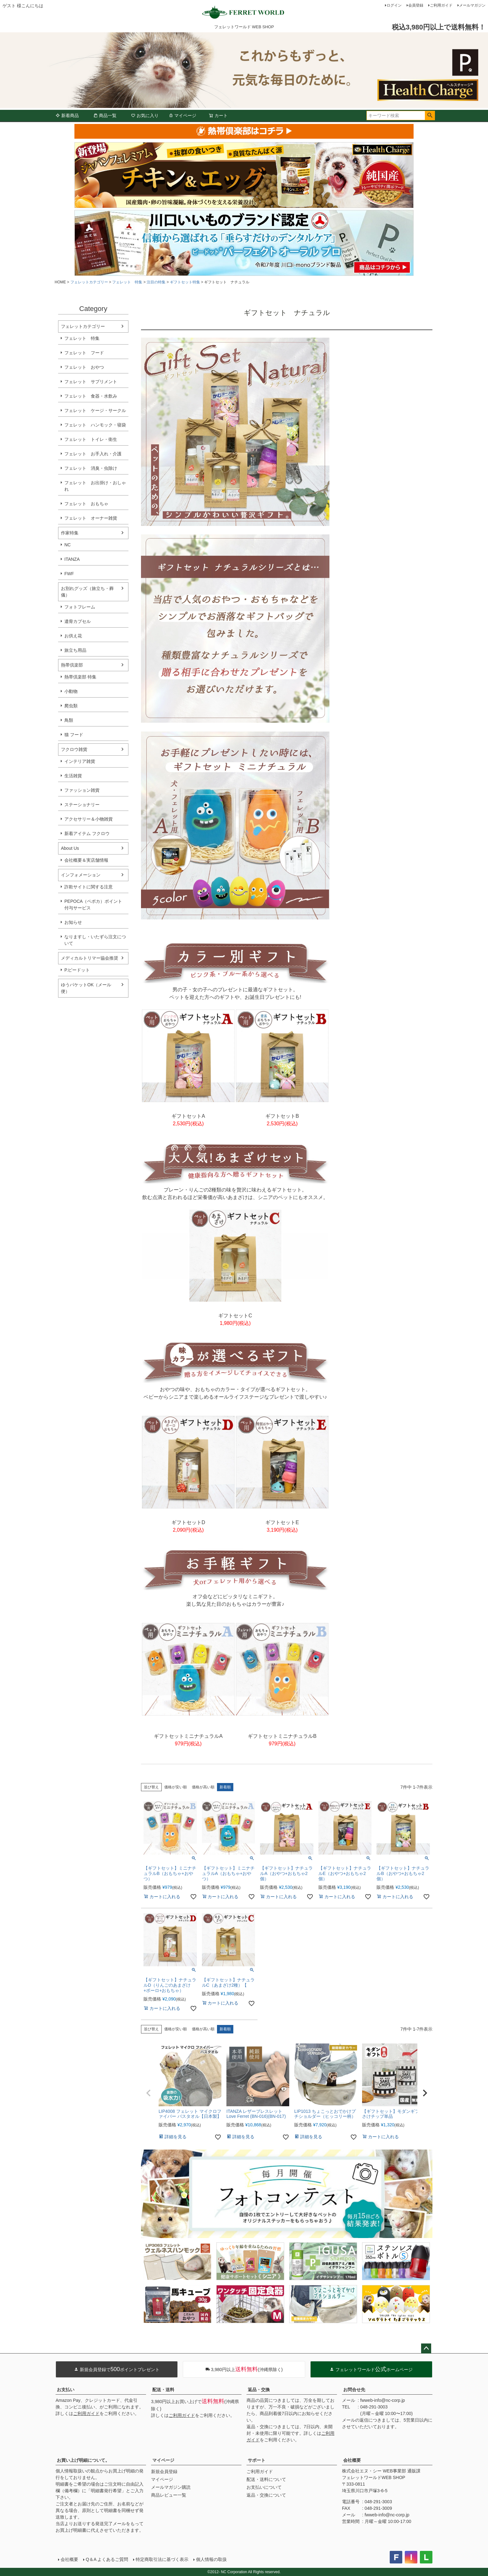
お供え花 (73, 635)
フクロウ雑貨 (74, 749)
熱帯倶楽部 (72, 664)
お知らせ (73, 922)
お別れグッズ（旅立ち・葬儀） (87, 591)
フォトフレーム (79, 606)
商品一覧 (105, 115)
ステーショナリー (82, 804)
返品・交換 (259, 2389)
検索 (430, 115)
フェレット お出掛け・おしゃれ (95, 486)
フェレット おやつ (84, 367)
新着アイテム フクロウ (89, 833)
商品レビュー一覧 (168, 2495)
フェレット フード (84, 352)
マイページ (182, 115)
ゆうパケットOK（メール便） (86, 988)
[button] (148, 2093)
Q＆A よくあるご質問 (107, 2559)
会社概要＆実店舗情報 (86, 860)
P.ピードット (77, 969)
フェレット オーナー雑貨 (90, 518)
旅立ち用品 (75, 650)
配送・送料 (163, 2389)
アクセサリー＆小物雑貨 (88, 819)
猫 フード (73, 734)
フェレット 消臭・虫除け (90, 468)
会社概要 (352, 2460)
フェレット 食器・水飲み (90, 396)
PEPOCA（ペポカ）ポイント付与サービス (93, 904)
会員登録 (415, 5)
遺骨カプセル (77, 621)
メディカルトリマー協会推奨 (89, 958)
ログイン (394, 5)
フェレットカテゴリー (89, 282)
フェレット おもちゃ (86, 503)
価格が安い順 (175, 1787)
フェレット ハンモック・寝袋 (95, 424)
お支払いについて (264, 2487)
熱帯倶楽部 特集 (80, 676)
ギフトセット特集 (185, 282)
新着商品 (67, 115)
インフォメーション (80, 874)
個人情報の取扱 (211, 2559)
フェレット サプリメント (90, 381)
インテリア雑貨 (79, 761)
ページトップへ (426, 2348)
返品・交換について (266, 2495)
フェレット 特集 (127, 282)
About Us (70, 848)
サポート (256, 2460)
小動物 (71, 691)
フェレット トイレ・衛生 (90, 439)
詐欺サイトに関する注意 (88, 886)
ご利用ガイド (441, 5)
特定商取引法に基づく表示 (162, 2559)
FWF (69, 573)
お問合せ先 (354, 2389)
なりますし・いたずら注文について (95, 940)
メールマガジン (472, 5)
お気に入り (145, 115)
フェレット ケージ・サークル (95, 410)
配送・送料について (266, 2479)
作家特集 (70, 532)
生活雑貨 (73, 775)
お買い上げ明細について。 (83, 2460)
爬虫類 (71, 705)
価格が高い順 (203, 1787)
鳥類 (68, 720)
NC (67, 544)
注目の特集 (156, 282)
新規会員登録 (164, 2471)
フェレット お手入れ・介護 (93, 453)
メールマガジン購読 (171, 2487)
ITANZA (72, 559)
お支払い (65, 2389)
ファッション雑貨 (82, 790)
